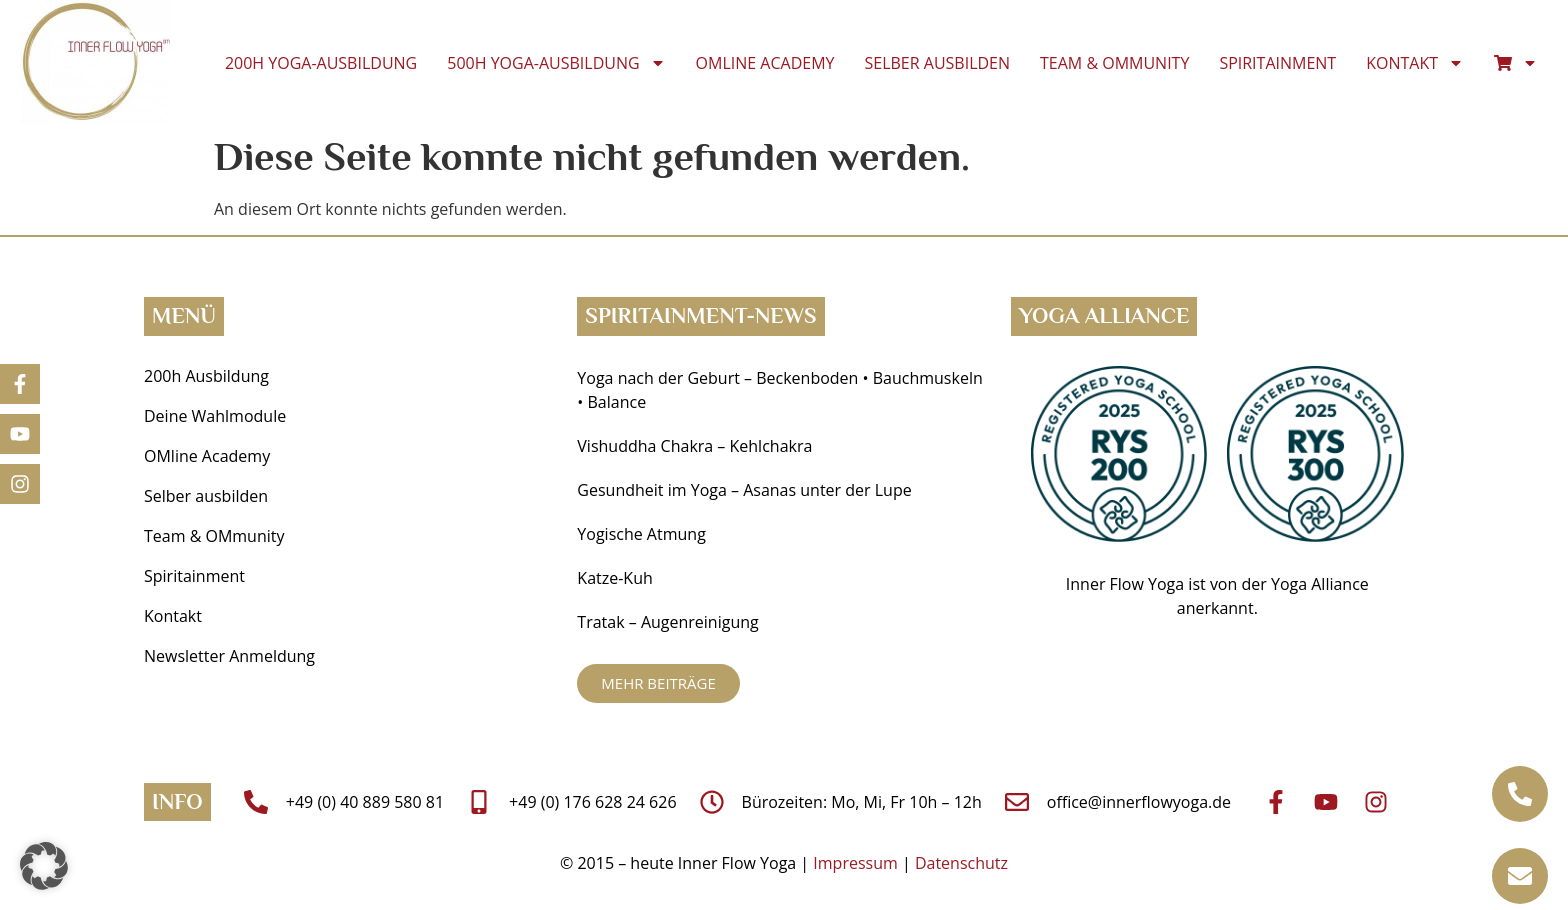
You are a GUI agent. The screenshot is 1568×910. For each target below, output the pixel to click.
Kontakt (1415, 63)
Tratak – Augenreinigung (667, 622)
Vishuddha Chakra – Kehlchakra (694, 446)
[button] (44, 866)
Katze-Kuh (614, 578)
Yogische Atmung (641, 534)
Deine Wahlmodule (215, 416)
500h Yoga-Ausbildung (556, 63)
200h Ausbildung (206, 376)
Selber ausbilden (938, 63)
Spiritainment (1277, 63)
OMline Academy (765, 63)
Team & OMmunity (1114, 63)
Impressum (855, 863)
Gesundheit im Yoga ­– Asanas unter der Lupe (746, 490)
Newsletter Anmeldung (229, 656)
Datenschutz (961, 863)
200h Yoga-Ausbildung (321, 63)
